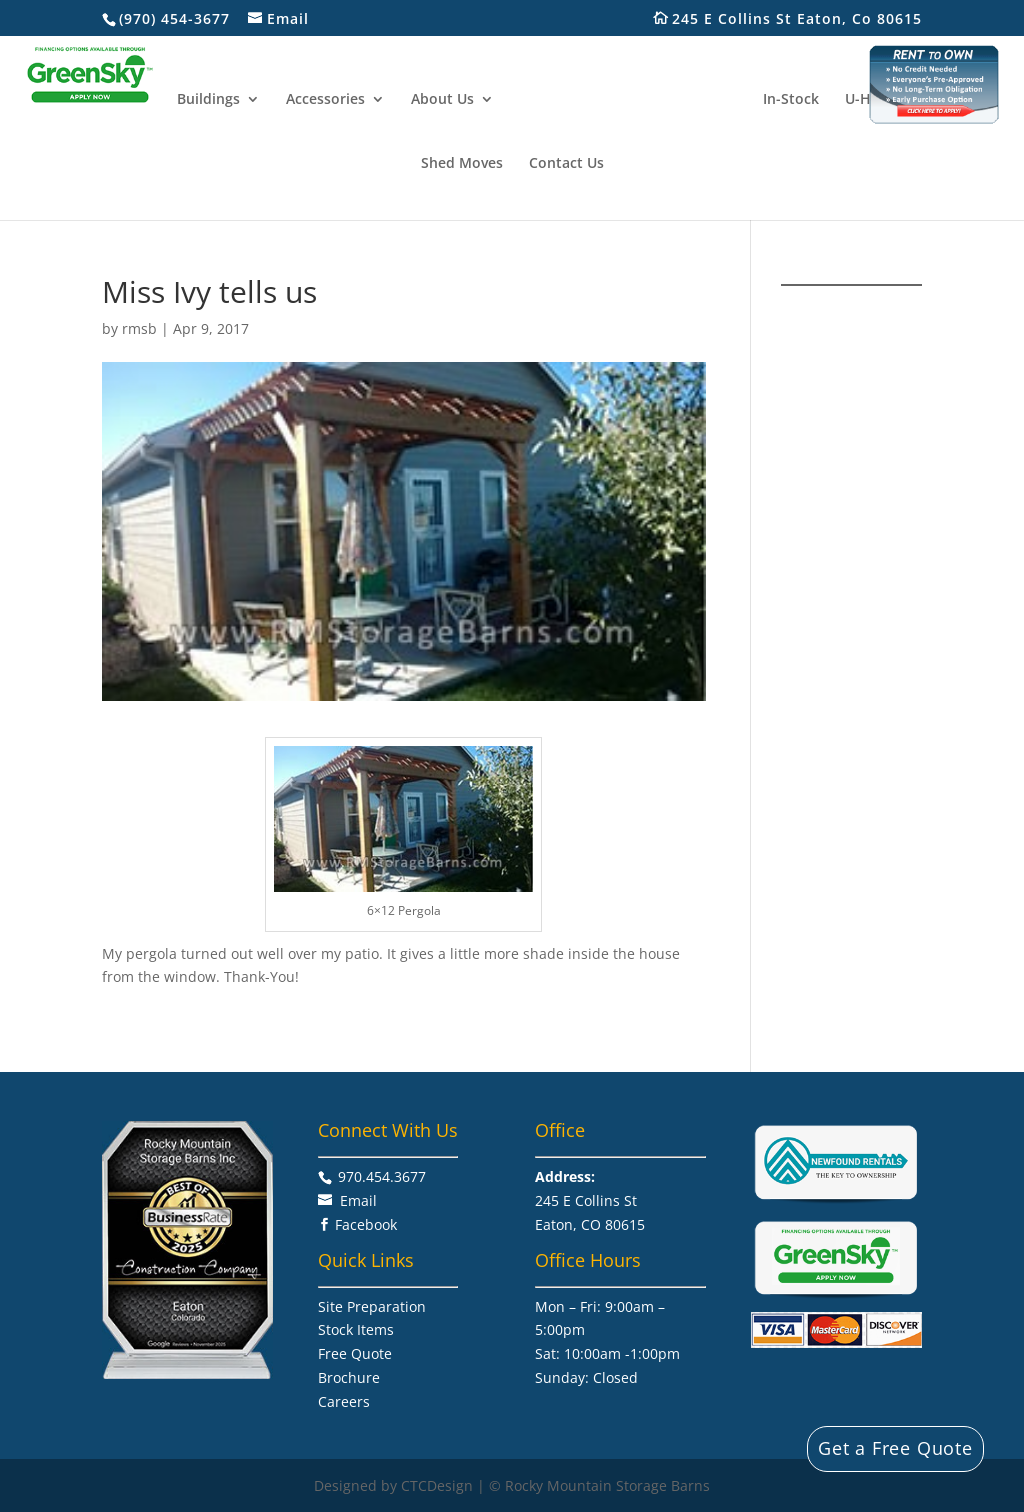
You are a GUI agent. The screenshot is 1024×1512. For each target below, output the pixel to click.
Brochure (349, 1377)
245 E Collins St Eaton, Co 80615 (807, 19)
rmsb (139, 328)
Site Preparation (372, 1306)
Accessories (327, 99)
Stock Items (356, 1329)
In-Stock (789, 99)
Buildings (210, 99)
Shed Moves (462, 163)
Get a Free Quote (895, 1448)
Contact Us (566, 163)
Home (132, 99)
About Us (444, 99)
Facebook (366, 1224)
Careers (344, 1401)
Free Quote (355, 1353)
